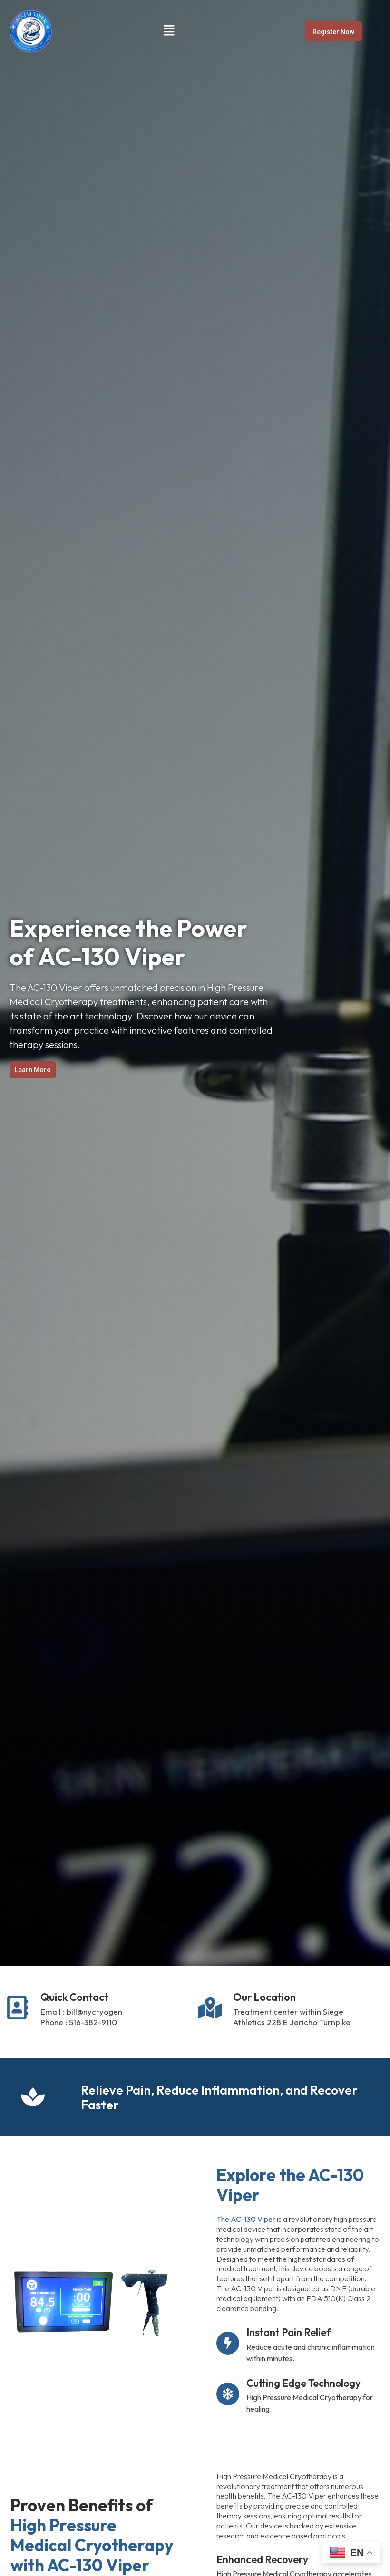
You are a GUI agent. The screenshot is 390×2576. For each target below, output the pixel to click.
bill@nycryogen (94, 2012)
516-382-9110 (93, 2022)
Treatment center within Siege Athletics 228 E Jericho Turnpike (292, 2017)
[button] (169, 30)
